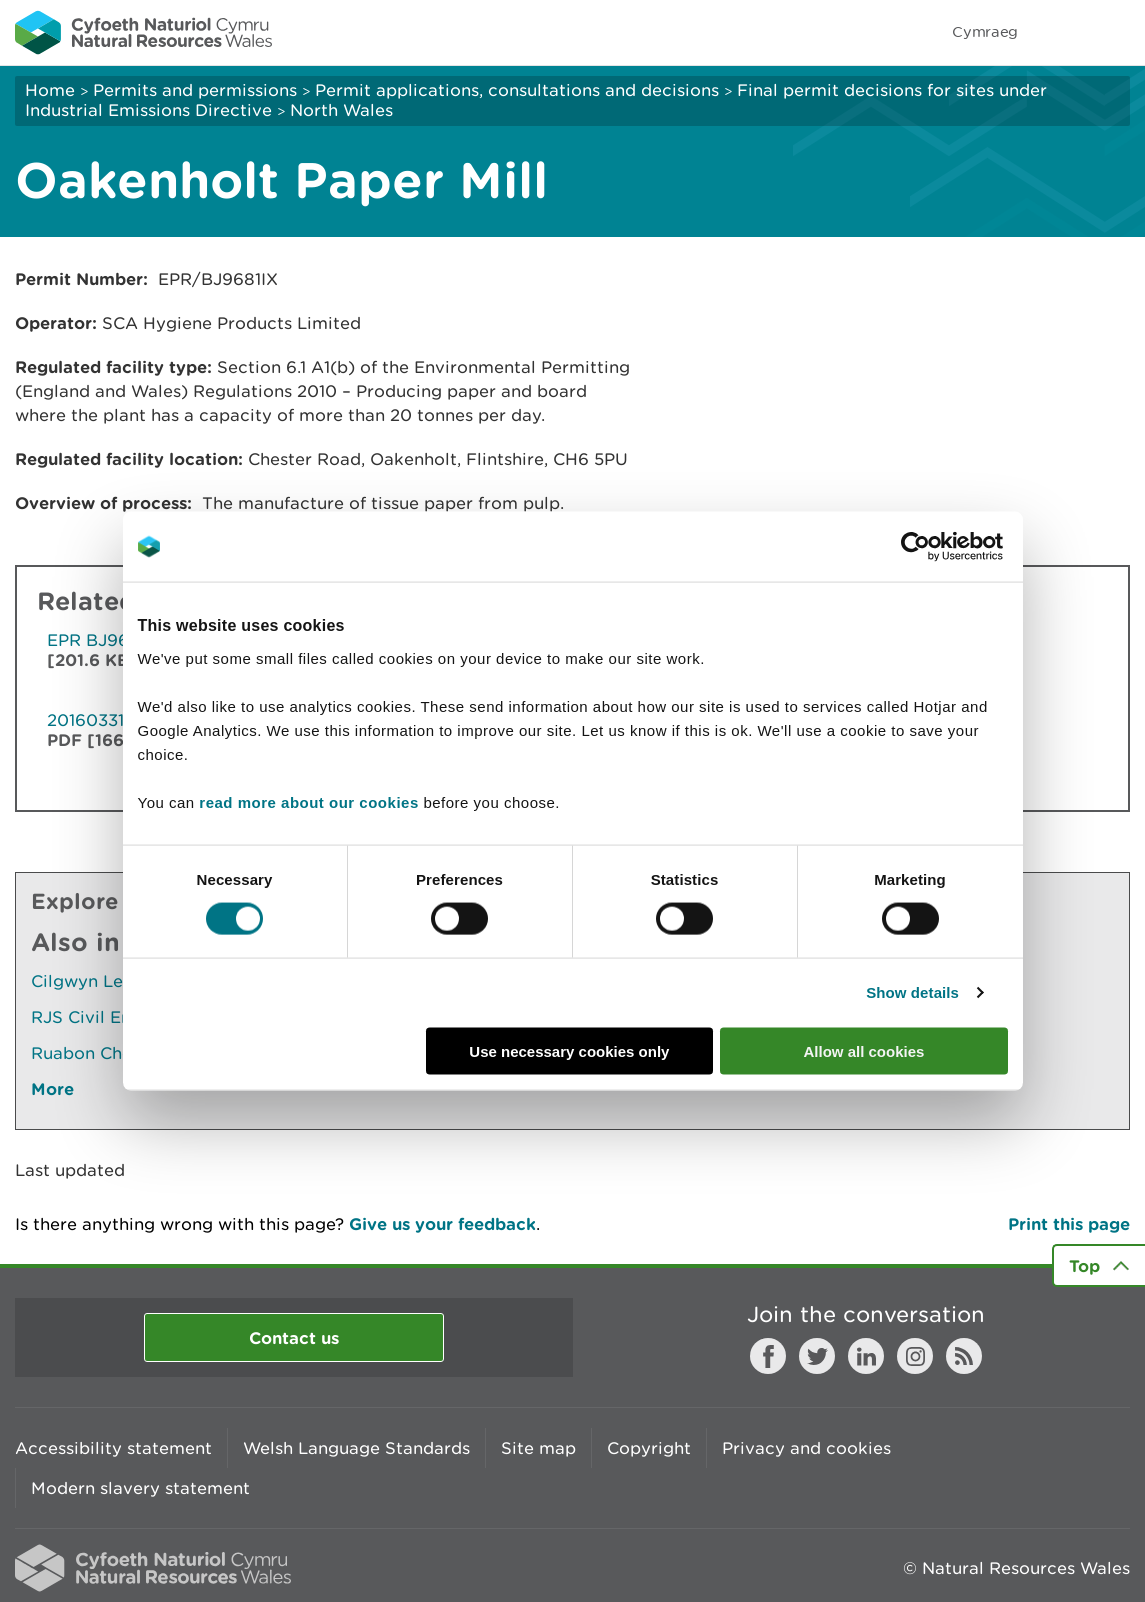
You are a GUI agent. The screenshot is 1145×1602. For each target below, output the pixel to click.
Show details (912, 992)
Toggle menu (1117, 32)
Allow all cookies (864, 1050)
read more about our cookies (308, 801)
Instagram (915, 1356)
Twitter (817, 1356)
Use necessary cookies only (569, 1050)
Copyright (649, 1448)
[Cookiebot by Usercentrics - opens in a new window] (950, 547)
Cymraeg (985, 31)
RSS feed (964, 1356)
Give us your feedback (442, 1223)
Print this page (1069, 1223)
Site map (538, 1448)
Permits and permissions (195, 90)
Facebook (768, 1356)
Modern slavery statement (140, 1488)
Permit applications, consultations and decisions (517, 90)
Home (50, 90)
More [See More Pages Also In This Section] (52, 1088)
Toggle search (1061, 32)
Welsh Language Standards (356, 1448)
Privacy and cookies (806, 1448)
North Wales (341, 110)
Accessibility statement (113, 1448)
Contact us (294, 1337)
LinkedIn (866, 1356)
